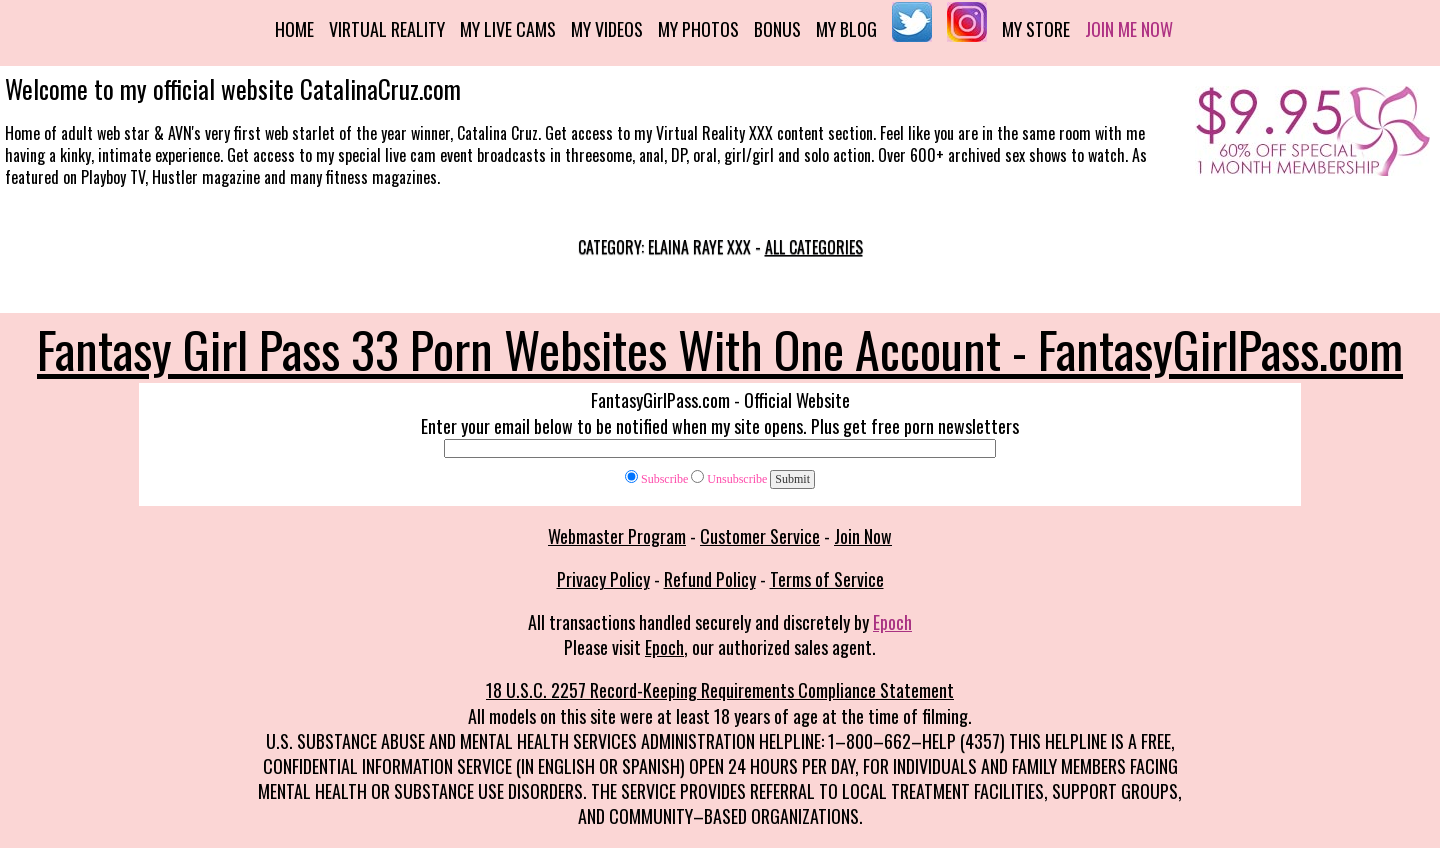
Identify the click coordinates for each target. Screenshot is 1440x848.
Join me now (1129, 29)
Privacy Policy (603, 579)
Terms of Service (827, 579)
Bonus (777, 29)
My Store (1036, 29)
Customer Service (760, 536)
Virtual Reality (387, 29)
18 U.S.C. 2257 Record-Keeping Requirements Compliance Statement (720, 690)
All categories (814, 247)
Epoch (892, 622)
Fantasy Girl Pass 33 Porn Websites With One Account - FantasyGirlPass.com (720, 348)
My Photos (698, 29)
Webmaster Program (617, 536)
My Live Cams (508, 29)
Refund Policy (710, 579)
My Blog (846, 29)
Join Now (863, 536)
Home (294, 29)
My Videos (607, 29)
